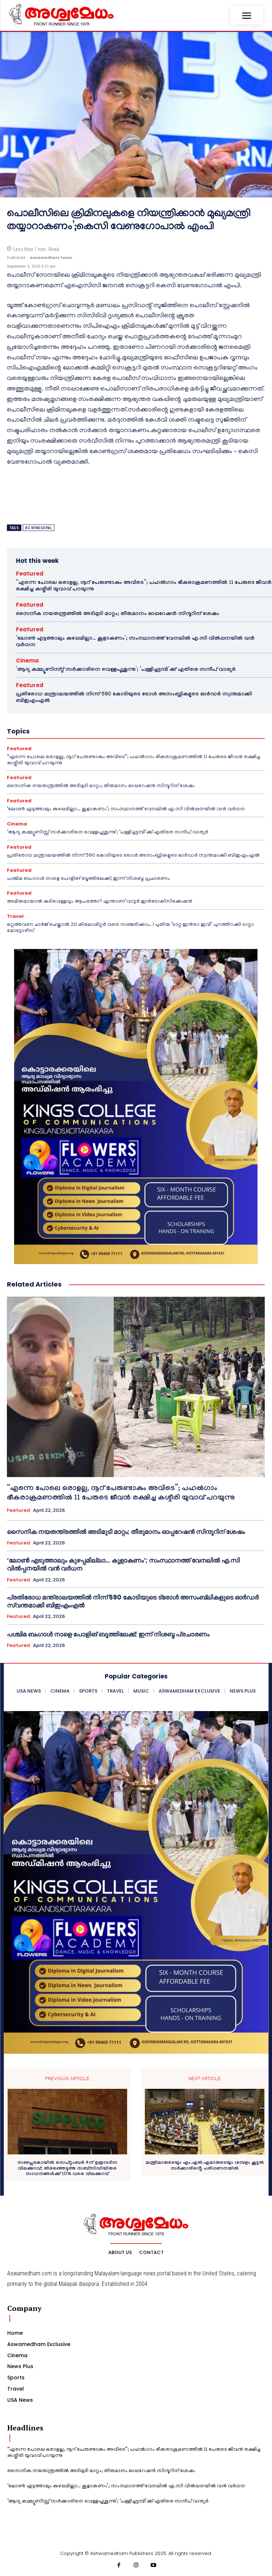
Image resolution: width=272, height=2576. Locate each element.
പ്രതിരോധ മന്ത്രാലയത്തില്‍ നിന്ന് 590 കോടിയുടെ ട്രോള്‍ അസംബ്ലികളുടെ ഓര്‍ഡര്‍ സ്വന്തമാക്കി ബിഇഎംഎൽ (133, 855)
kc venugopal (38, 528)
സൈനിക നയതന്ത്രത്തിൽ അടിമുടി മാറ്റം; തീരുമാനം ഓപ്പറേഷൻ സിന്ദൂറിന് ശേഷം (117, 614)
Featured (29, 573)
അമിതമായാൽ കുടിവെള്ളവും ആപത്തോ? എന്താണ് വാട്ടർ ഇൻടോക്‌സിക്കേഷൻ (99, 901)
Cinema (27, 660)
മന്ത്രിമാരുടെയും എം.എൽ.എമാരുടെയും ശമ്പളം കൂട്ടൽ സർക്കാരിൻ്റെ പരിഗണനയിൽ (205, 2166)
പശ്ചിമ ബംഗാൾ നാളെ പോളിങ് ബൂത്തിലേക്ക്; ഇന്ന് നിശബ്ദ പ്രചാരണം (88, 879)
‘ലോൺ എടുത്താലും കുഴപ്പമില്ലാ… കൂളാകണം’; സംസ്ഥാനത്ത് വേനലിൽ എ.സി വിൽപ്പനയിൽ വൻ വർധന (126, 809)
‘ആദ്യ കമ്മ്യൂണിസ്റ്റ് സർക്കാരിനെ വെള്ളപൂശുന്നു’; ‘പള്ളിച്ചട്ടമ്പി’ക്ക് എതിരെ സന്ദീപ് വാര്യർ (126, 670)
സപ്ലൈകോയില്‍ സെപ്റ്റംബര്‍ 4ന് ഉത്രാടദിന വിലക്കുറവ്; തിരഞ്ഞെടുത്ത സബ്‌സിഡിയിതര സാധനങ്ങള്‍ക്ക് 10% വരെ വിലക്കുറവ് (67, 2169)
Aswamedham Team (51, 258)
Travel (15, 916)
